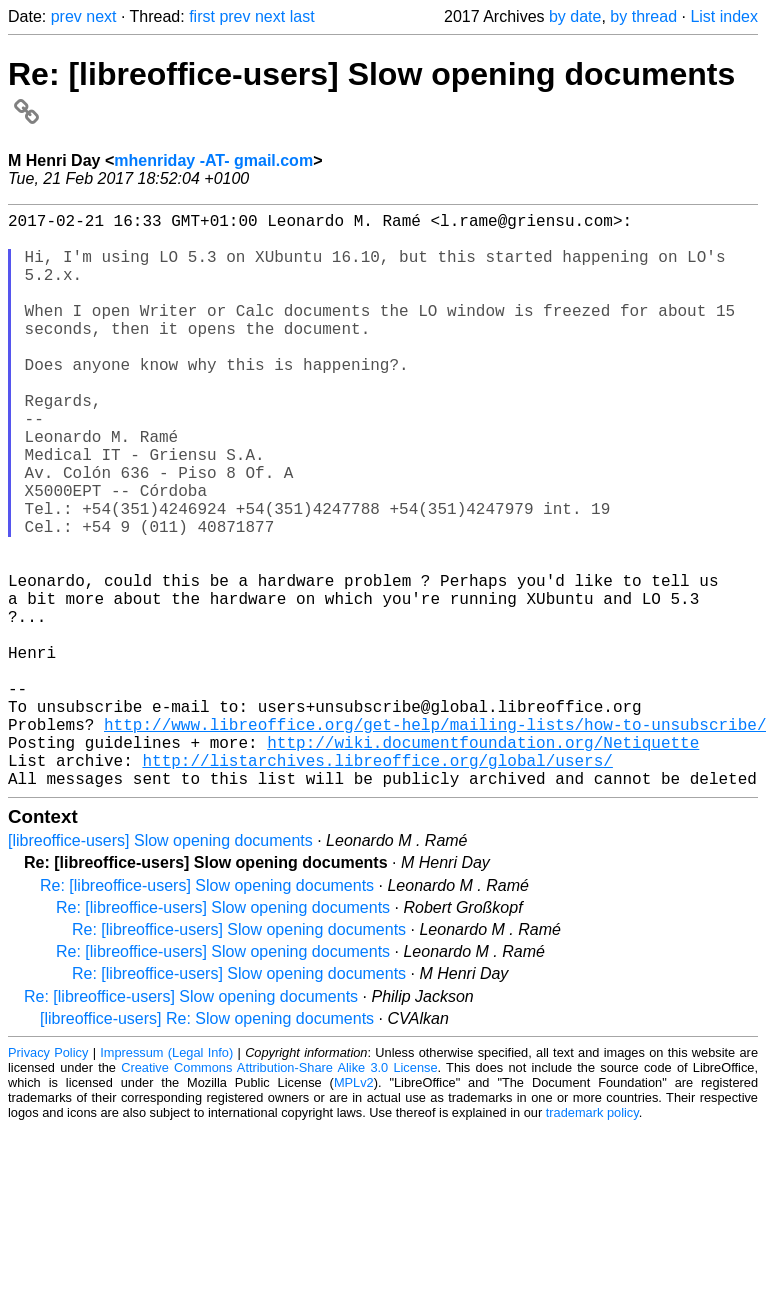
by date (575, 16)
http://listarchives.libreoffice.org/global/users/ (377, 884)
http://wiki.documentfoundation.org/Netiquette (483, 862)
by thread (643, 16)
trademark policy (592, 1240)
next (101, 16)
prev (66, 16)
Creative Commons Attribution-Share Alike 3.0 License (279, 1195)
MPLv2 (354, 1210)
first (202, 16)
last (302, 16)
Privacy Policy (48, 1180)
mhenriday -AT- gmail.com (213, 160)
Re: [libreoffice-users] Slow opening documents (207, 1013)
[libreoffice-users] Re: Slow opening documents (207, 1146)
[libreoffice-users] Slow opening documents (160, 968)
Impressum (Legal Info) (166, 1180)
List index (724, 16)
